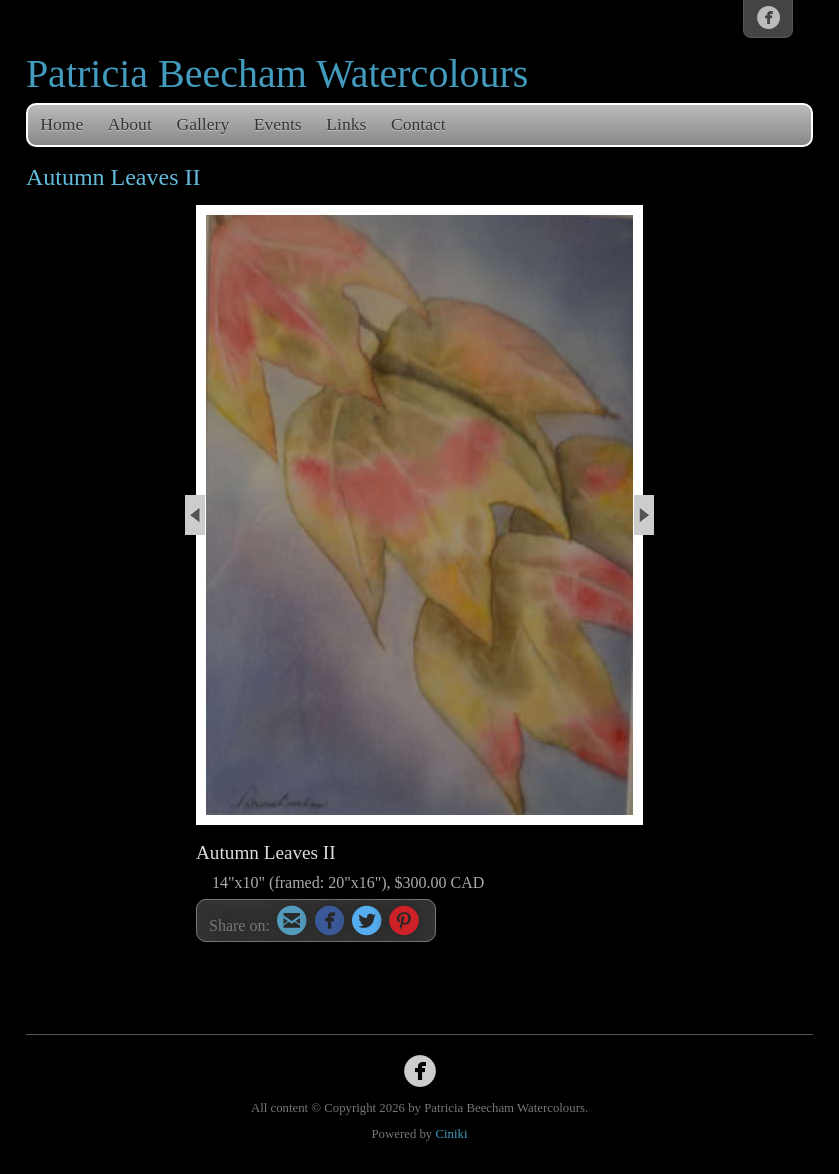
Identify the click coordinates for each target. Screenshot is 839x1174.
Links (346, 124)
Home (61, 124)
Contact (418, 124)
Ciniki (451, 1134)
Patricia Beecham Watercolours (277, 73)
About (130, 124)
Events (278, 124)
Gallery (202, 124)
